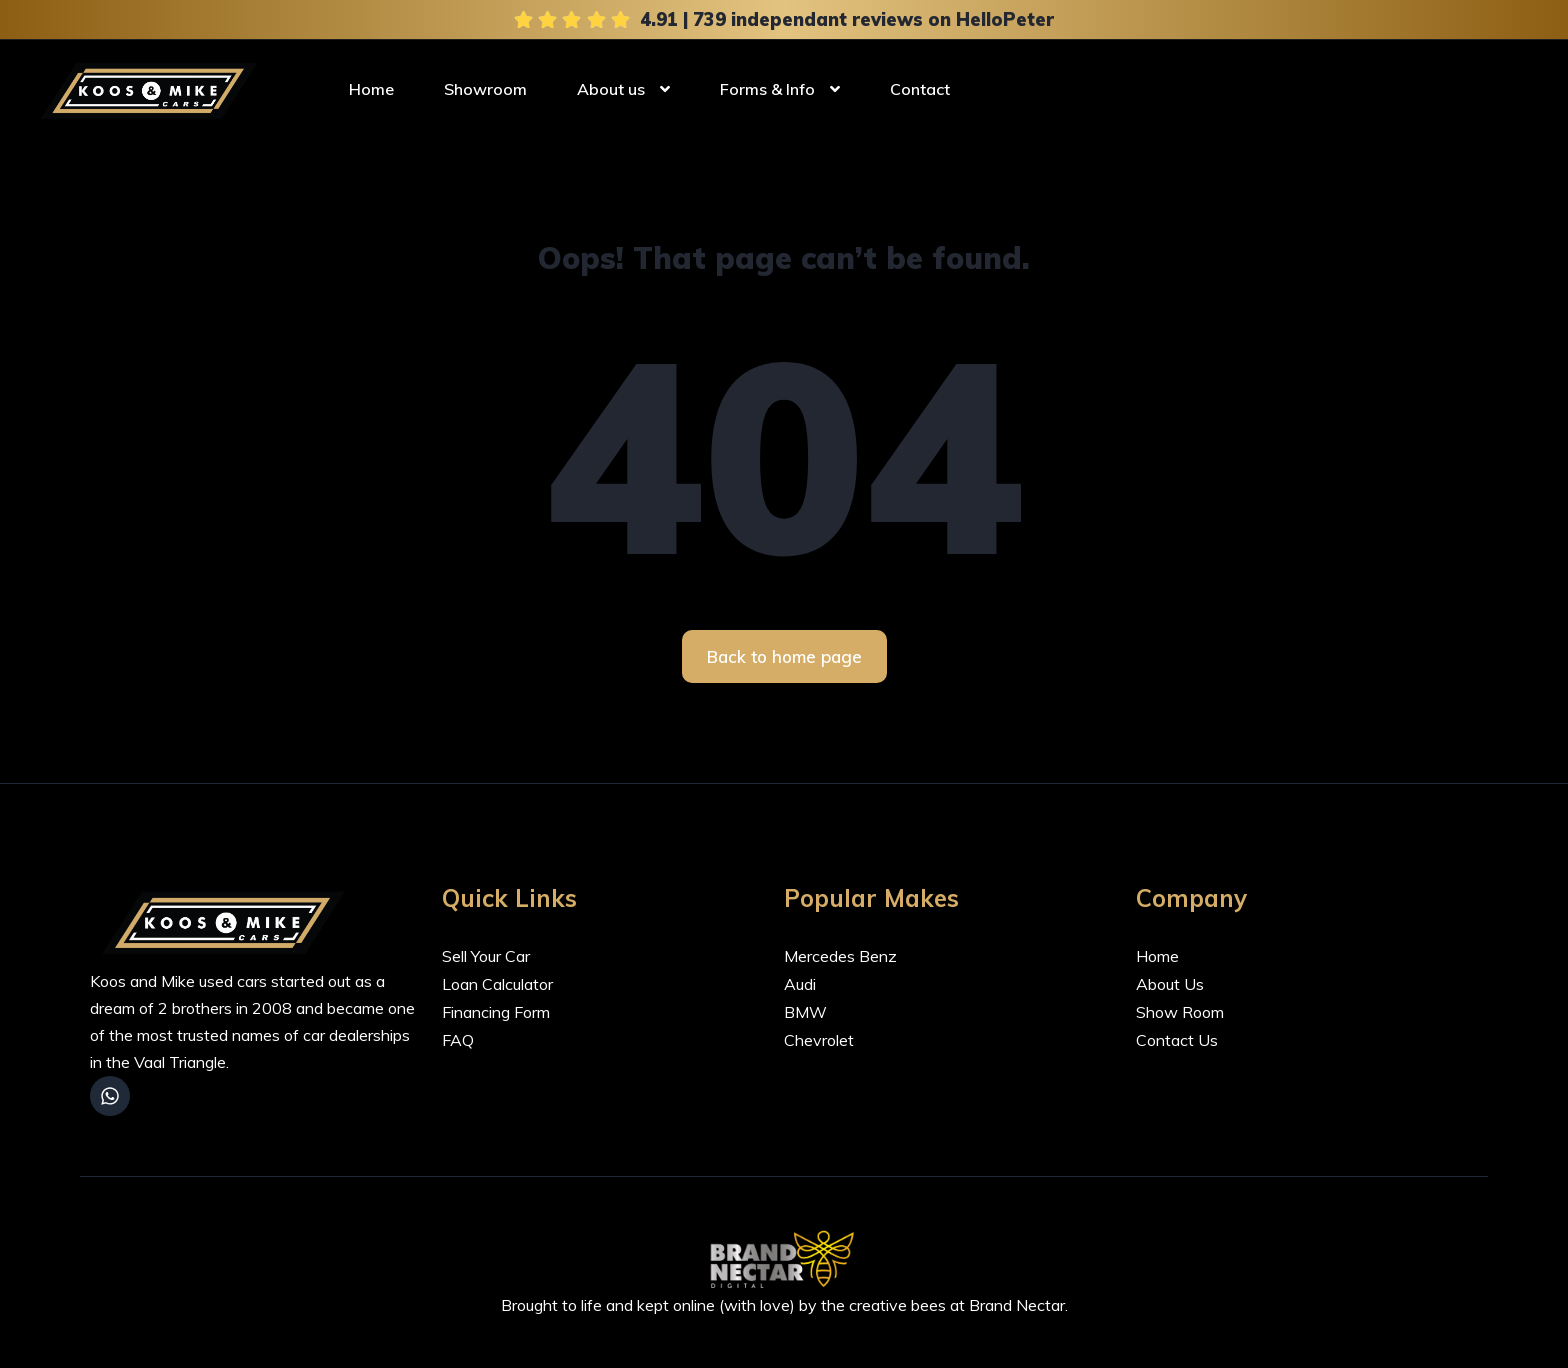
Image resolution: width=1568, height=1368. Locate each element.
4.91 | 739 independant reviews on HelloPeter (846, 19)
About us (611, 88)
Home (371, 88)
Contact (920, 88)
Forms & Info (767, 88)
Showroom (485, 88)
